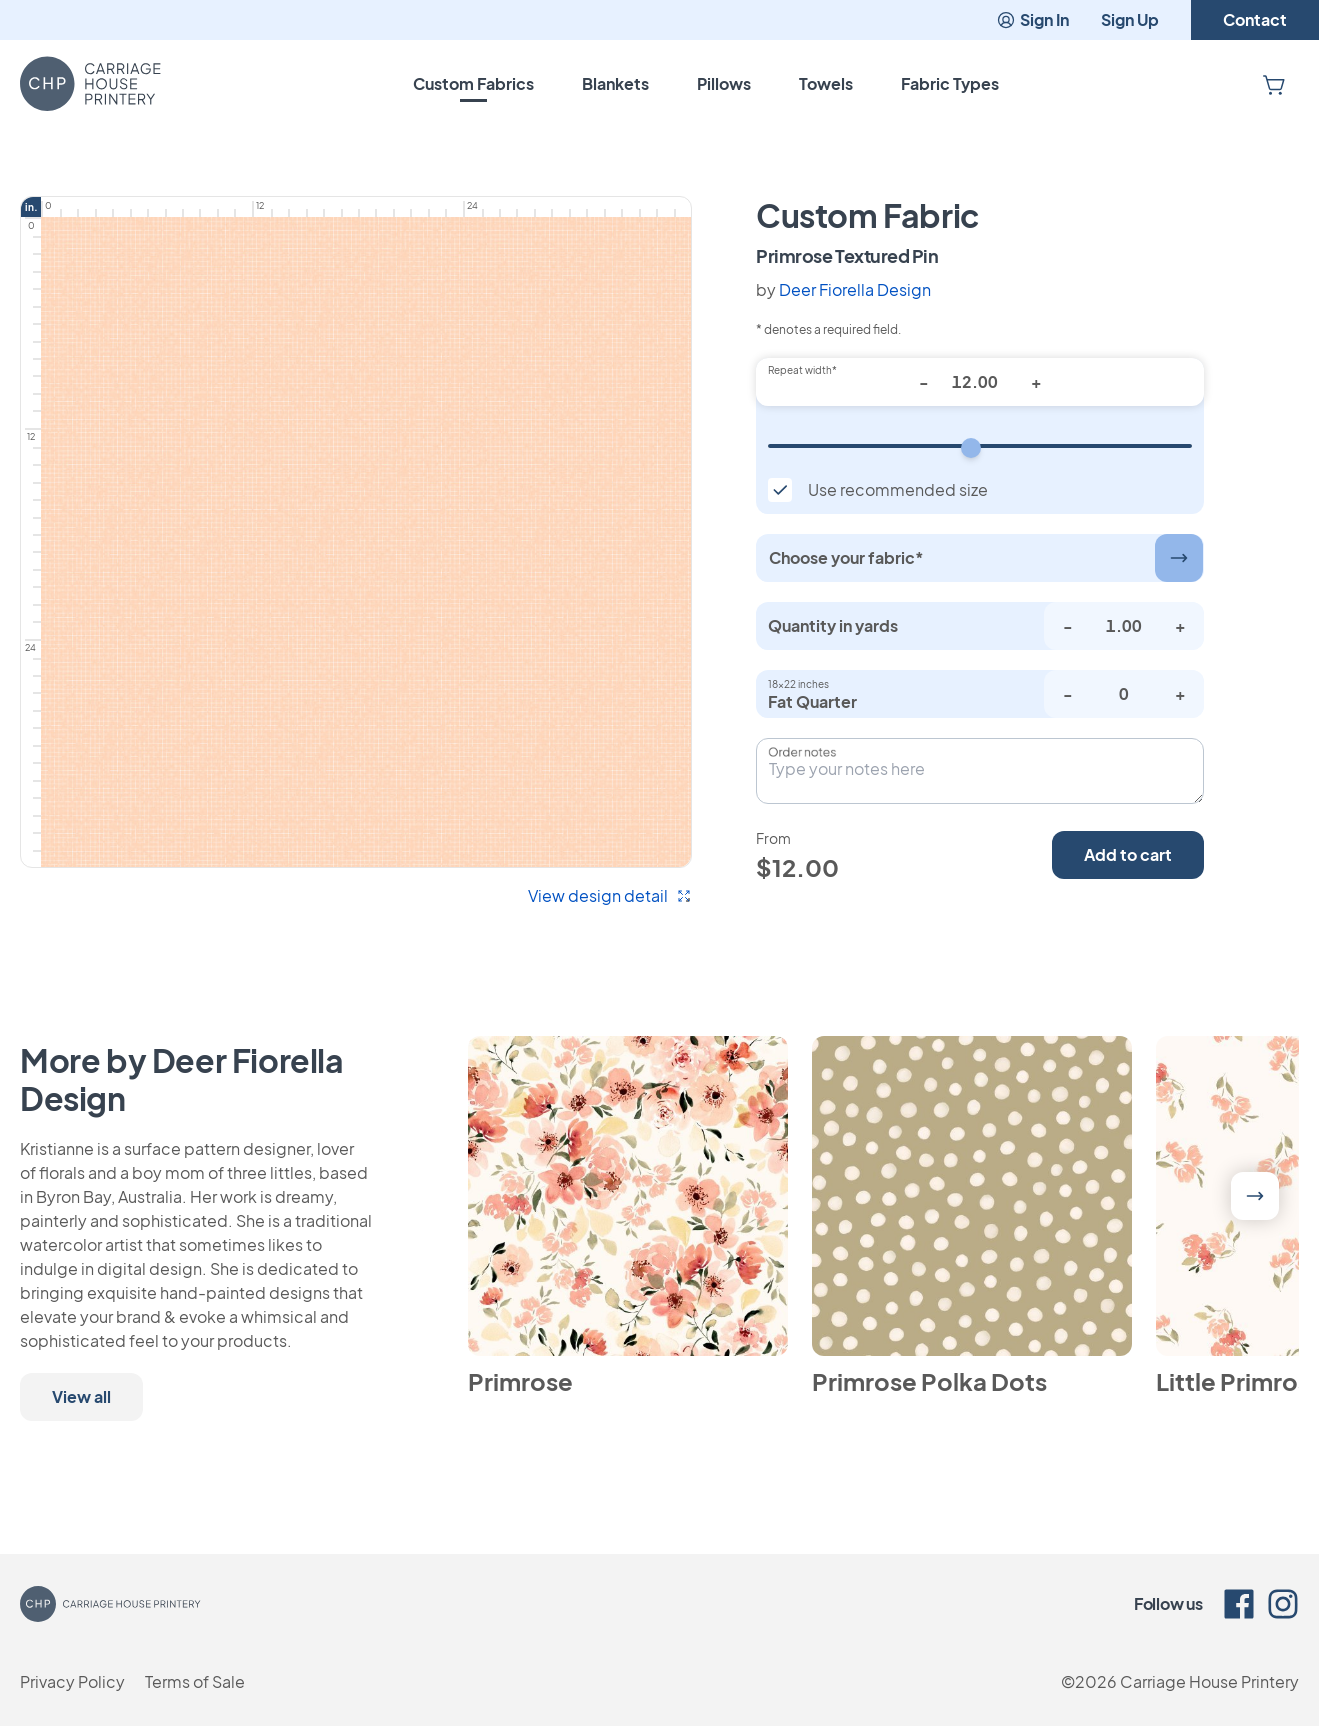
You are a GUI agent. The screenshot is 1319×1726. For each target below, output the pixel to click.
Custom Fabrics (473, 83)
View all (81, 1396)
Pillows (724, 83)
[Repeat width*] (980, 382)
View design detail (610, 895)
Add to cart (1128, 854)
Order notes (802, 752)
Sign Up (1130, 19)
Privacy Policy (72, 1681)
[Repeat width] (980, 446)
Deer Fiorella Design (855, 289)
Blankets (615, 83)
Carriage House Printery (1209, 1681)
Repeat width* (802, 370)
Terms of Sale (195, 1681)
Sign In (1032, 19)
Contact (1255, 19)
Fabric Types (950, 83)
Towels (826, 83)
